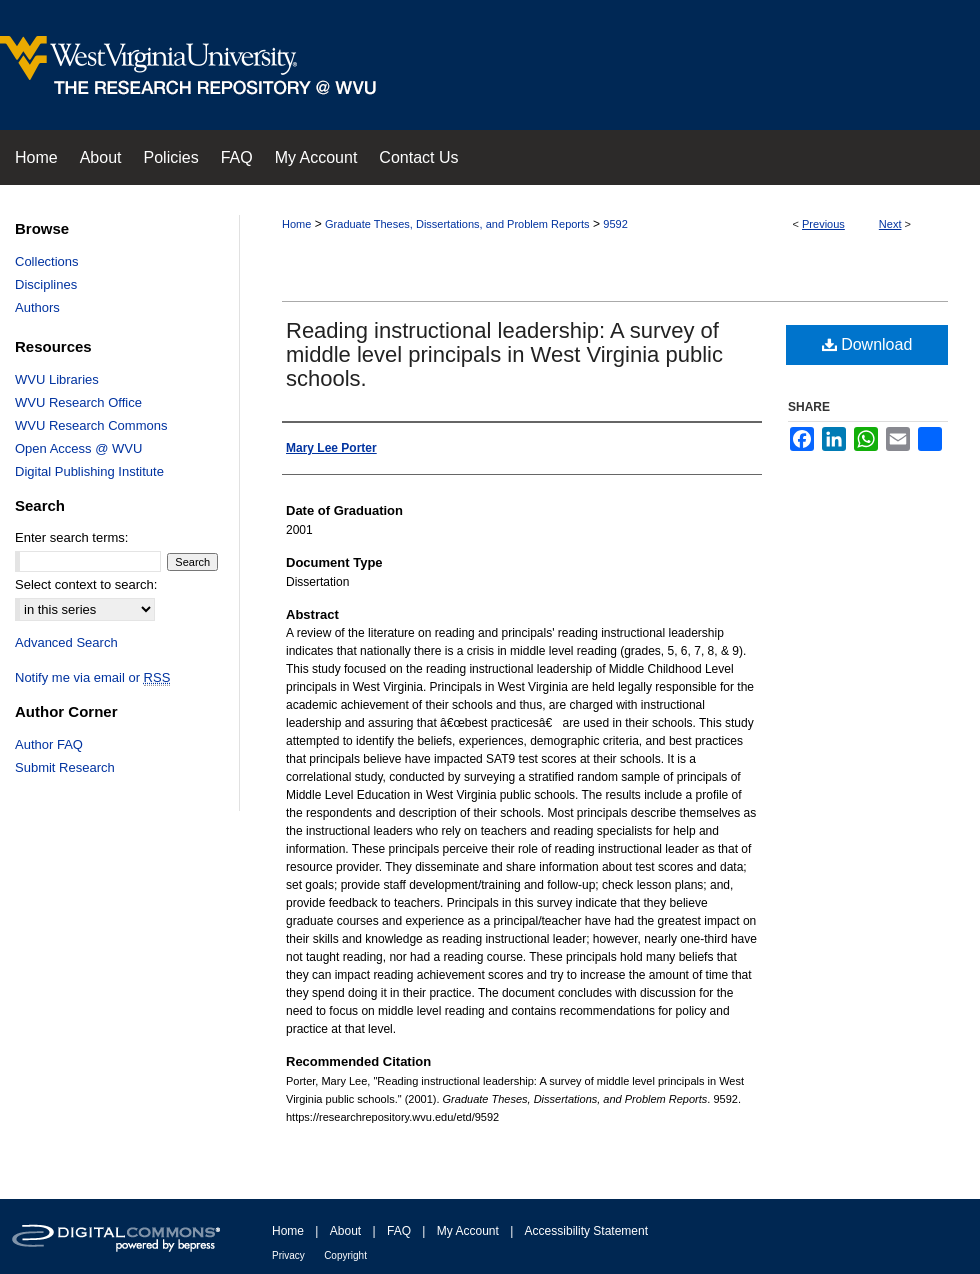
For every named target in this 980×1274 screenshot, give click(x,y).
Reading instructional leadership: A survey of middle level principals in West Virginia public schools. (504, 354)
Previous (823, 224)
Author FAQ (49, 744)
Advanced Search (66, 642)
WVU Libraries (57, 379)
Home (296, 224)
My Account (468, 1231)
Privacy (288, 1255)
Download (867, 344)
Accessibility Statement (586, 1231)
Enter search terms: (71, 537)
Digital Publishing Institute (89, 471)
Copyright (345, 1255)
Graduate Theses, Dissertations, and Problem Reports (457, 224)
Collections (47, 261)
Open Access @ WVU (78, 448)
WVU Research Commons (91, 425)
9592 (615, 224)
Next (890, 224)
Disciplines (46, 284)
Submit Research (65, 767)
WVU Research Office (78, 402)
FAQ (399, 1231)
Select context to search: (86, 584)
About (345, 1231)
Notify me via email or (92, 677)
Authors (37, 307)
